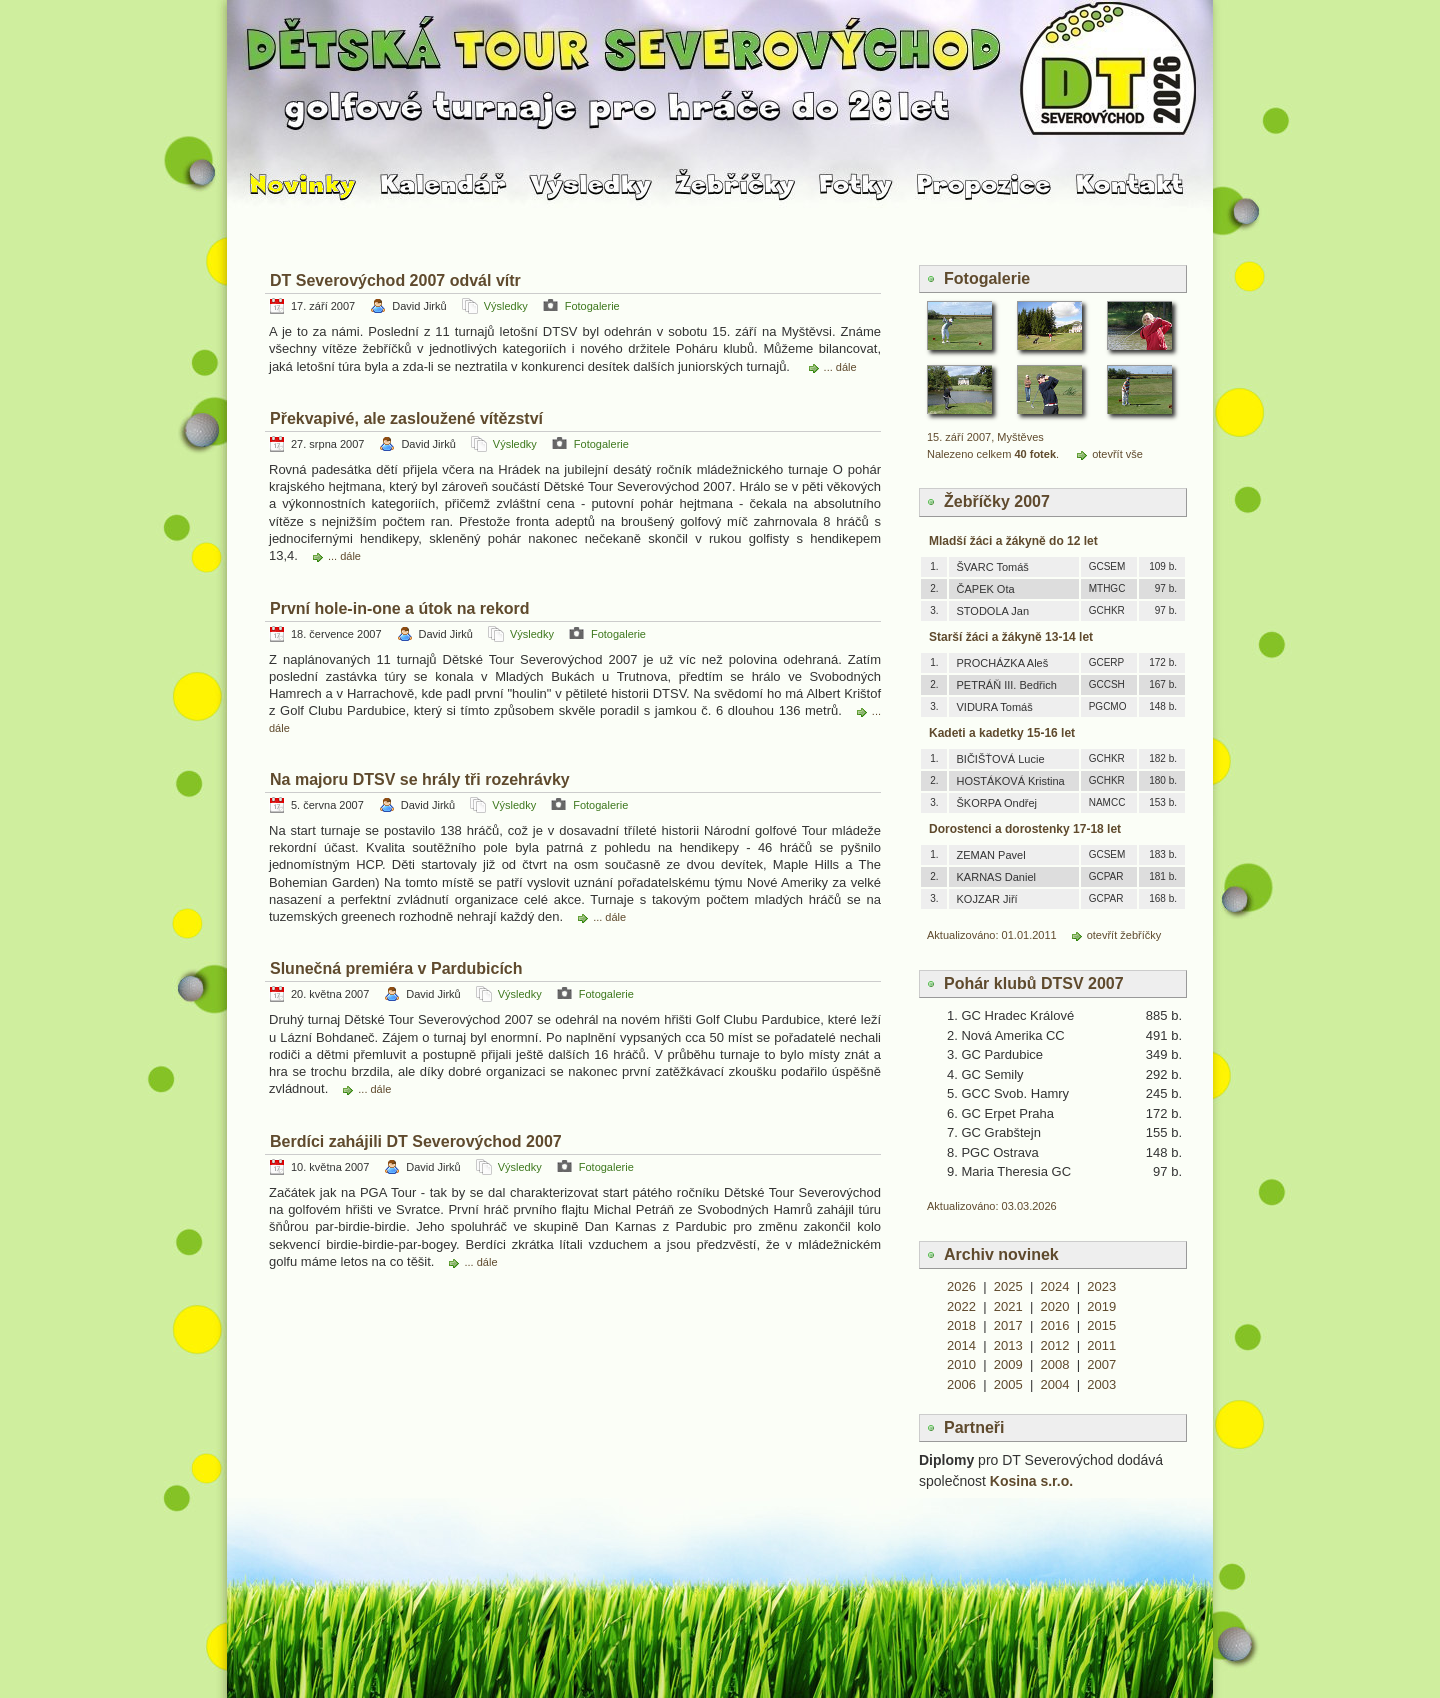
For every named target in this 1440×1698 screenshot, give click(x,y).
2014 (961, 1345)
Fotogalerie (592, 306)
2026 (961, 1286)
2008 (1055, 1364)
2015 (1101, 1325)
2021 (1008, 1306)
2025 (1008, 1286)
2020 (1055, 1306)
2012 (1055, 1345)
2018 (961, 1325)
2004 (1055, 1384)
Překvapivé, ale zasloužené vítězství (406, 418)
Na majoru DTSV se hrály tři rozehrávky (420, 779)
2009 (1008, 1364)
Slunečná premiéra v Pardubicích (396, 968)
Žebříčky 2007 (997, 501)
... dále (840, 367)
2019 (1101, 1306)
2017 (1008, 1325)
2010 (961, 1364)
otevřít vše (1117, 454)
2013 (1008, 1345)
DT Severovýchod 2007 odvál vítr (395, 280)
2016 (1055, 1325)
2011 (1101, 1345)
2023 (1101, 1286)
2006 (961, 1384)
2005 (1008, 1384)
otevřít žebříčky (1124, 935)
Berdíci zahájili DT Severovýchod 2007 (416, 1141)
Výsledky (506, 306)
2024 (1055, 1286)
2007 (1101, 1364)
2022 (961, 1306)
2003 (1101, 1384)
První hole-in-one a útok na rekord (400, 608)
